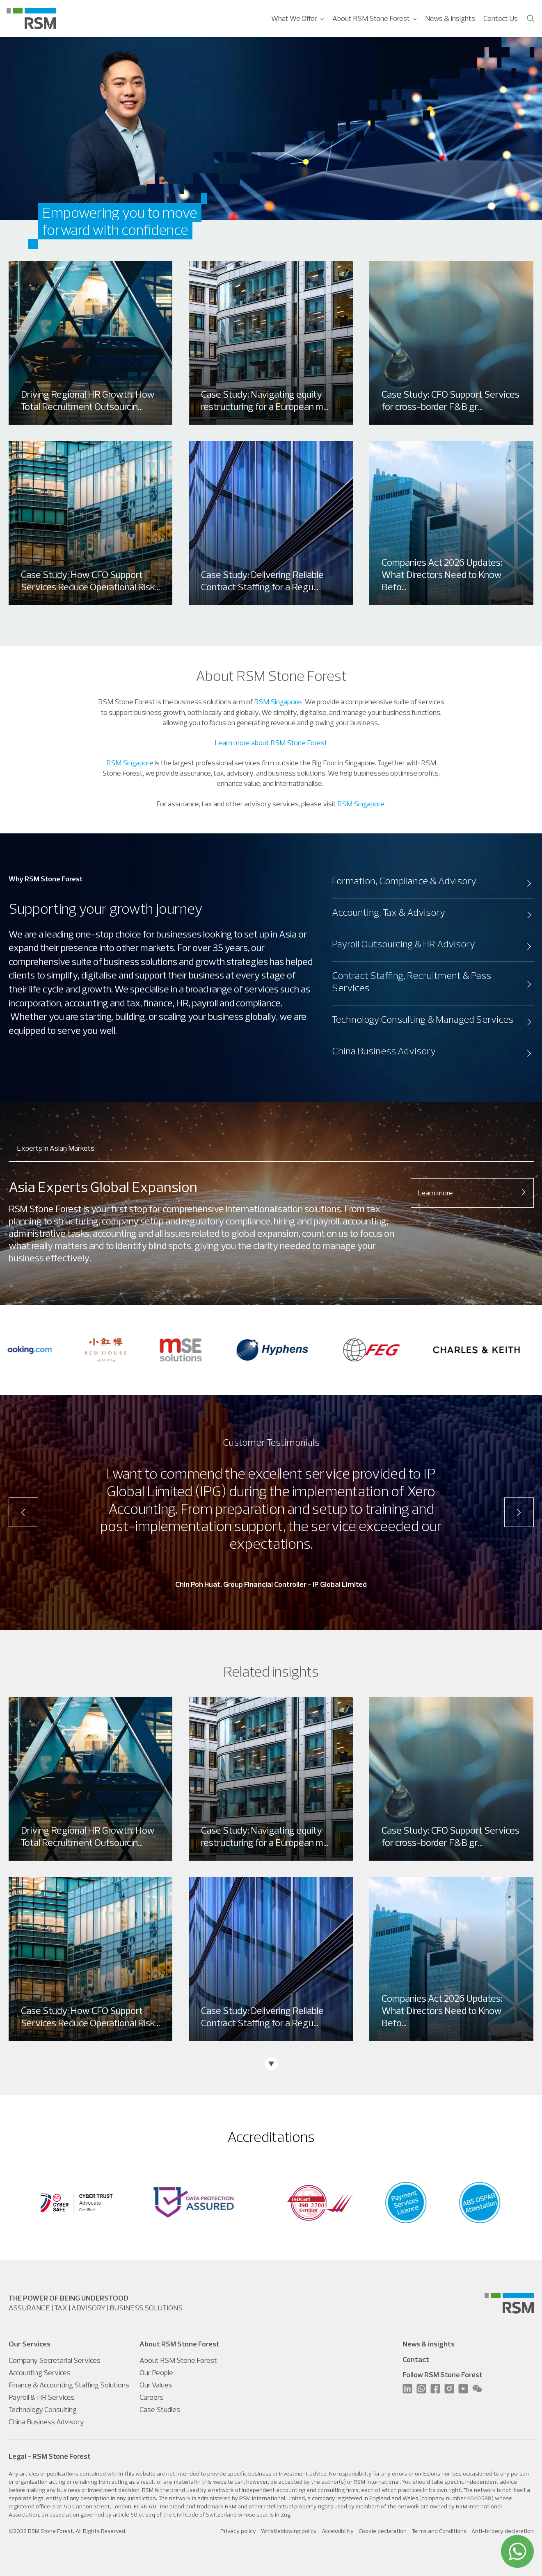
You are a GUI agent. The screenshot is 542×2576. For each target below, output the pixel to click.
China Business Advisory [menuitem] (46, 2421)
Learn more (472, 1192)
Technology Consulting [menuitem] (43, 2409)
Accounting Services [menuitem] (40, 2372)
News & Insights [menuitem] (450, 18)
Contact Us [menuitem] (500, 18)
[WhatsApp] (517, 2551)
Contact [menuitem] (415, 2359)
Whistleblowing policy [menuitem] (289, 2531)
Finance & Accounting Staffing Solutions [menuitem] (69, 2384)
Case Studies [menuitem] (160, 2409)
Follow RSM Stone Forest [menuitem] (442, 2374)
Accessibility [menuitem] (338, 2531)
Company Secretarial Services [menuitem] (55, 2360)
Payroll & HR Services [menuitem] (42, 2397)
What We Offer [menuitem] (294, 18)
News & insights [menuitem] (428, 2343)
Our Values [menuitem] (156, 2384)
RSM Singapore (277, 701)
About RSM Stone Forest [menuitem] (371, 18)
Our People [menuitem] (156, 2372)
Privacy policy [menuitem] (238, 2531)
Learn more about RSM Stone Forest (271, 742)
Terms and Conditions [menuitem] (439, 2531)
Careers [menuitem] (152, 2397)
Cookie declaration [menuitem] (383, 2531)
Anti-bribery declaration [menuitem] (502, 2531)
